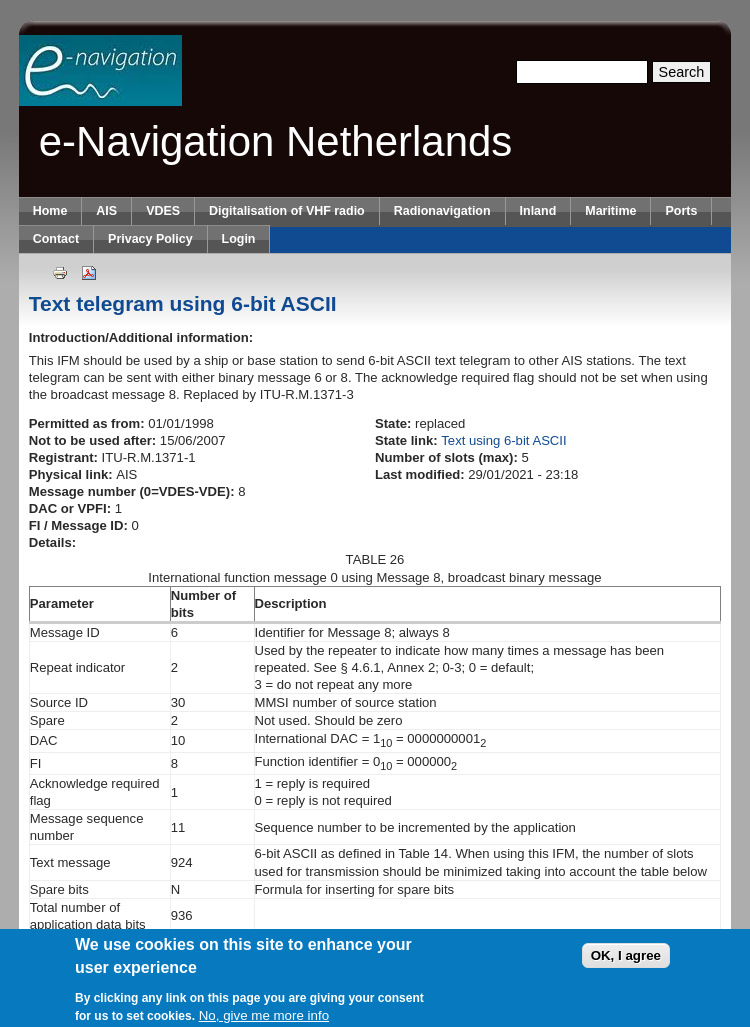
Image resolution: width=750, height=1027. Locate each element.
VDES (163, 211)
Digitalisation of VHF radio (287, 211)
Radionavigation (442, 211)
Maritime (610, 211)
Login (239, 239)
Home (50, 211)
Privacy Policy (150, 239)
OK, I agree (626, 961)
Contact (56, 239)
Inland (538, 211)
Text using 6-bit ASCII (503, 440)
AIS (106, 211)
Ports (681, 211)
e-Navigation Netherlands (276, 141)
